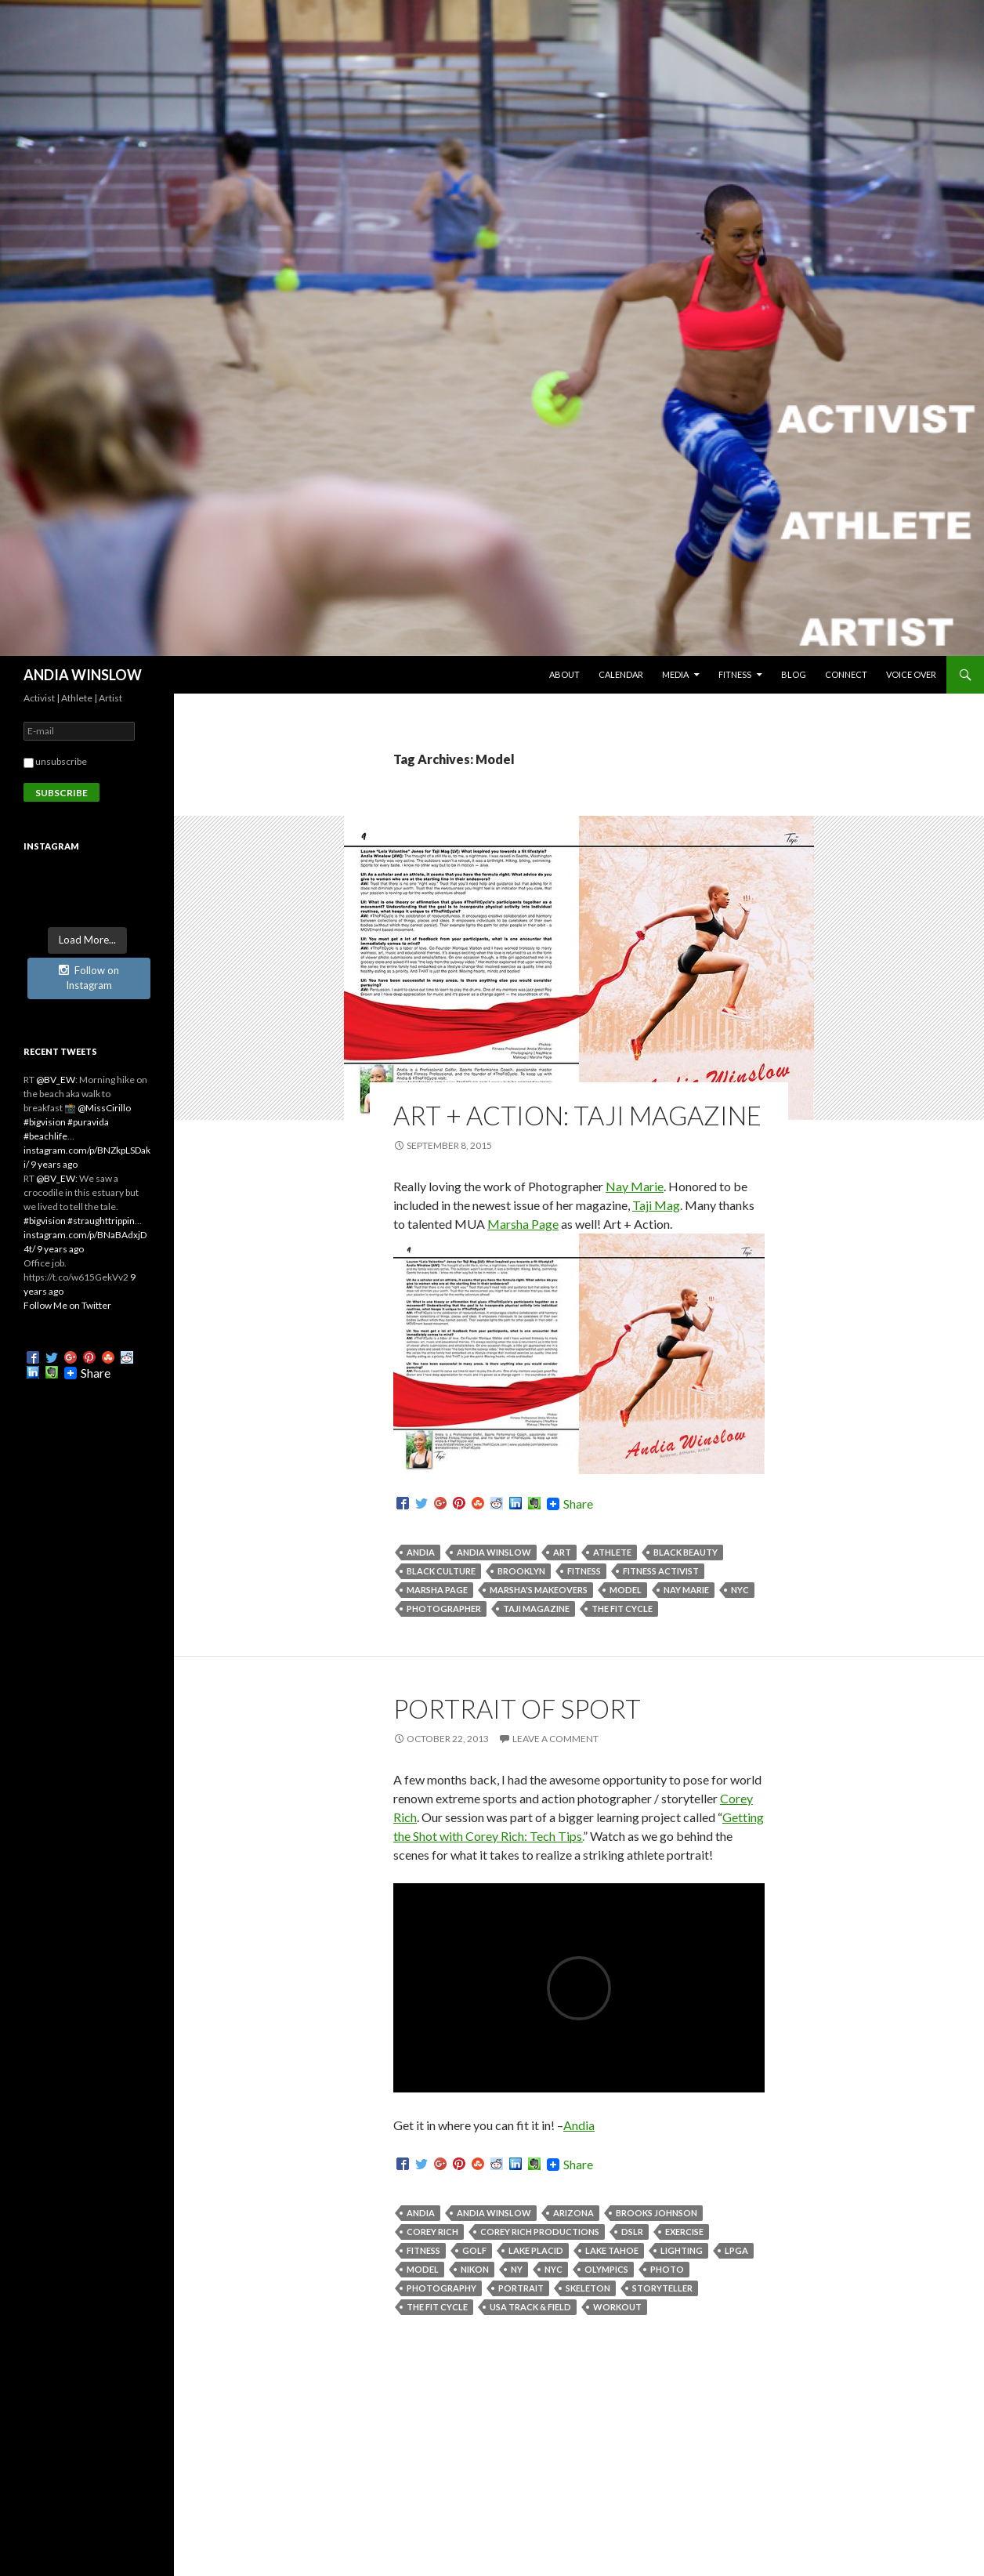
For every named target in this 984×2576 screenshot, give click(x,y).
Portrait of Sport (517, 1708)
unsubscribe (55, 761)
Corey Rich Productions (539, 2231)
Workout (617, 2307)
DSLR (632, 2231)
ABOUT (564, 674)
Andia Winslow (494, 1552)
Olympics (606, 2269)
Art (562, 1552)
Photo (667, 2269)
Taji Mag (656, 1204)
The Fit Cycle (622, 1608)
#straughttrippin (101, 1220)
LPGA (736, 2250)
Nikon (475, 2269)
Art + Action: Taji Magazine (577, 1115)
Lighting (681, 2250)
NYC (740, 1590)
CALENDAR (621, 674)
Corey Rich (432, 2231)
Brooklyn (521, 1571)
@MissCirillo (104, 1108)
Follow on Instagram (89, 978)
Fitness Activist (661, 1571)
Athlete (612, 1552)
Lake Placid (535, 2250)
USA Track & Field (530, 2307)
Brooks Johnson (656, 2213)
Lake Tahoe (612, 2250)
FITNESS (734, 674)
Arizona (573, 2213)
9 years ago (54, 1164)
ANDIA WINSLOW (83, 674)
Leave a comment (555, 1739)
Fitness (584, 1571)
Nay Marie (635, 1186)
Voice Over (911, 674)
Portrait (521, 2288)
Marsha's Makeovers (539, 1590)
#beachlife (45, 1136)
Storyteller (662, 2288)
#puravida (88, 1122)
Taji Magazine (536, 1608)
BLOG (793, 674)
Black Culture (441, 1571)
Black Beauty (685, 1552)
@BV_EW (55, 1079)
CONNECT (846, 674)
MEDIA (675, 674)
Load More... (87, 939)
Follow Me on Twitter (67, 1305)
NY (517, 2269)
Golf (474, 2250)
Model (626, 1590)
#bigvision (45, 1122)
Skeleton (588, 2288)
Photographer (444, 1608)
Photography (441, 2288)
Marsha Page (523, 1223)
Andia (421, 1552)
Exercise (684, 2231)
